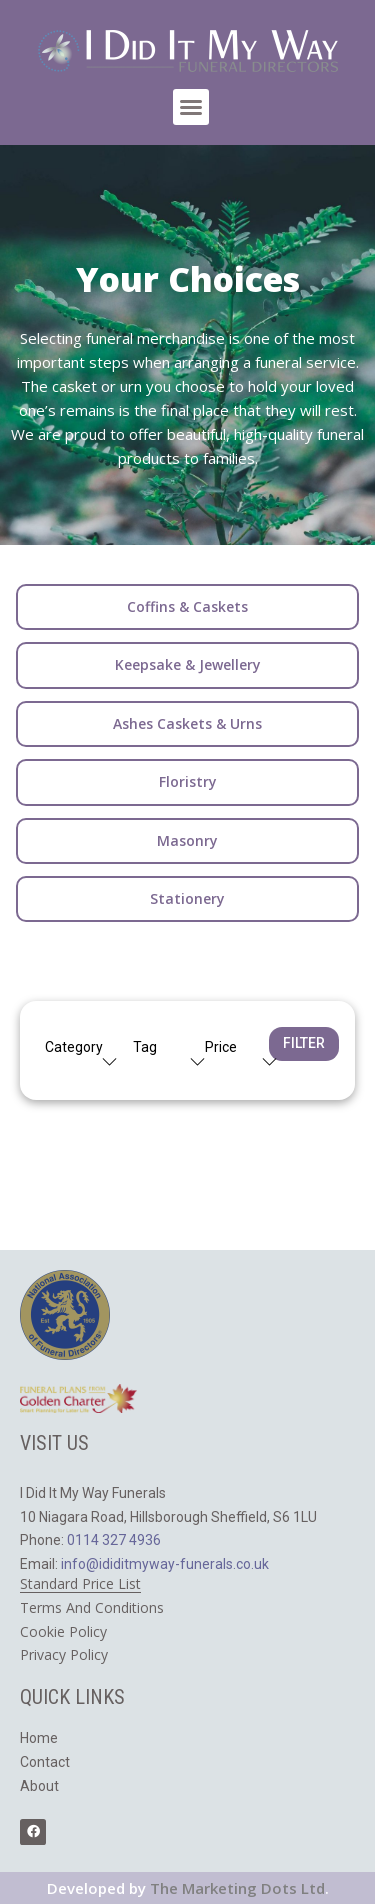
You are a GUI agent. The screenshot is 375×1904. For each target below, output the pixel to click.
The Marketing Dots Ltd (237, 1888)
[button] (191, 107)
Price (221, 1047)
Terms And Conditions (92, 1607)
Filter (304, 1043)
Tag (145, 1047)
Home (39, 1738)
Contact (45, 1762)
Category (74, 1047)
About (39, 1786)
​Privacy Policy (64, 1654)
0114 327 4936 (114, 1540)
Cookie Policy (63, 1631)
